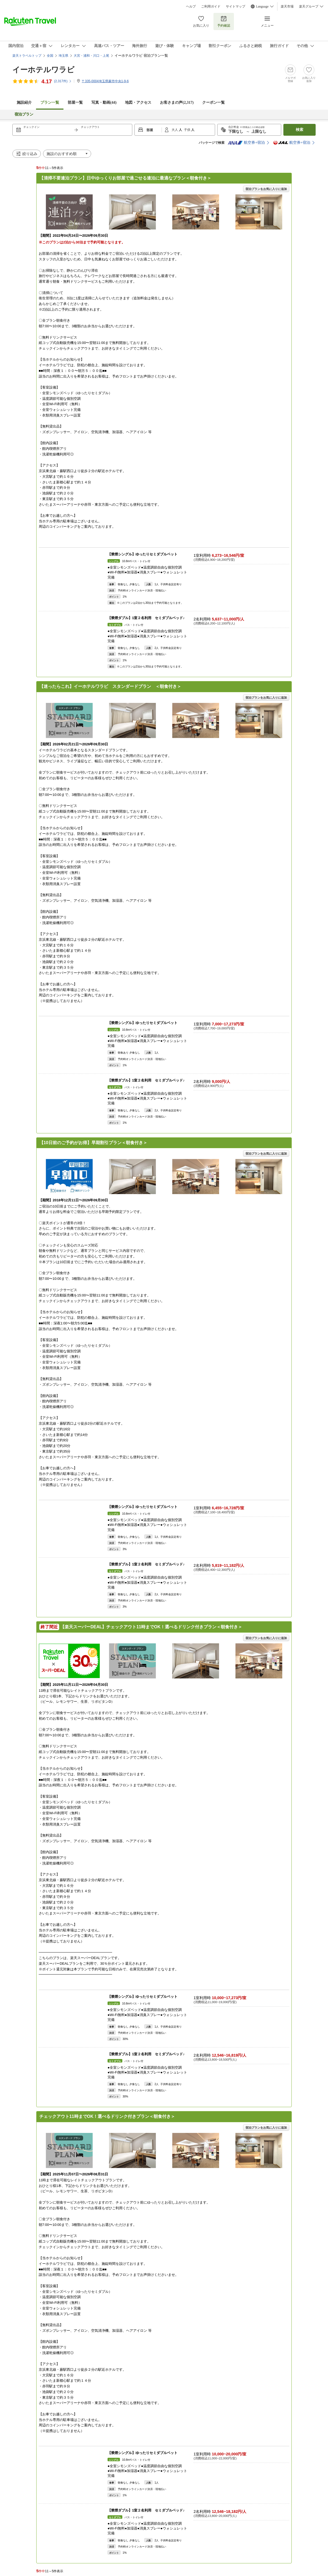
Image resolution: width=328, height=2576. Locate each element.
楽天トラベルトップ (26, 56)
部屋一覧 (75, 102)
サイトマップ (235, 6)
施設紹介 (24, 102)
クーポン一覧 (213, 102)
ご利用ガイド (210, 6)
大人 (175, 130)
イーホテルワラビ (43, 70)
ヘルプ (191, 6)
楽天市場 (287, 6)
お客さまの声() (177, 102)
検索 (299, 130)
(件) (63, 81)
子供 (187, 130)
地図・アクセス (138, 102)
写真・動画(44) (103, 102)
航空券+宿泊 (246, 143)
